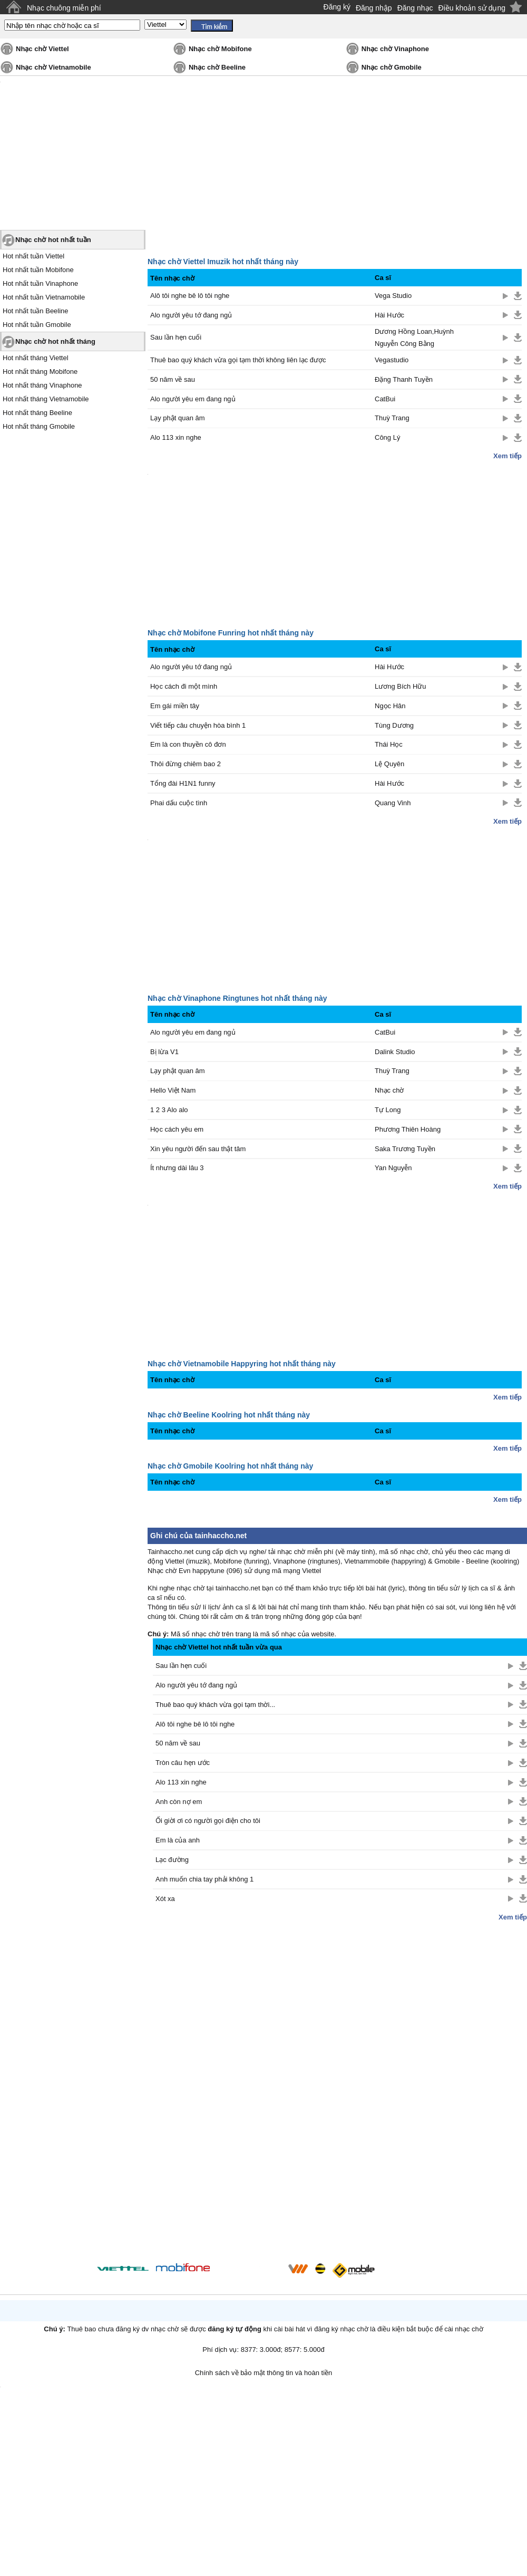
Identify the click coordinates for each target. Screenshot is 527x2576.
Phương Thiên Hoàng (408, 1129)
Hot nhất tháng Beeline (37, 413)
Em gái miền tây (174, 706)
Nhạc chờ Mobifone (220, 49)
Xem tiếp (507, 456)
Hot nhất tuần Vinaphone (40, 283)
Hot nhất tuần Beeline (36, 311)
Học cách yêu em (176, 1129)
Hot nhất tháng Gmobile (39, 426)
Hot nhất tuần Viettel (33, 256)
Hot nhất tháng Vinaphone (42, 385)
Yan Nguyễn (393, 1168)
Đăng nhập (374, 8)
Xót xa (165, 1899)
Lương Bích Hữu (400, 686)
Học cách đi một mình (183, 686)
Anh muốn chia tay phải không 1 (204, 1879)
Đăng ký (337, 7)
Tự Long (388, 1110)
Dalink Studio (395, 1052)
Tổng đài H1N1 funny (183, 783)
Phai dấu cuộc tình (178, 803)
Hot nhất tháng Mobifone (40, 371)
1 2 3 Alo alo (169, 1110)
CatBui (385, 399)
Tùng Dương (394, 725)
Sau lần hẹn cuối (175, 337)
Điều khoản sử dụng (471, 8)
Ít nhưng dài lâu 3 (177, 1168)
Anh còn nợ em (178, 1802)
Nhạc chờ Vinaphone (395, 49)
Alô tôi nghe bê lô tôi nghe (189, 296)
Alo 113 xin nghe (175, 437)
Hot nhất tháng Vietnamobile (46, 399)
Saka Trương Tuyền (405, 1149)
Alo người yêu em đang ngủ (193, 399)
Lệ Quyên (389, 764)
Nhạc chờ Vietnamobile (53, 67)
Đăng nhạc (415, 8)
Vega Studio (393, 296)
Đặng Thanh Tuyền (404, 379)
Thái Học (389, 744)
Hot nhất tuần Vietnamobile (44, 297)
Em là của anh (177, 1840)
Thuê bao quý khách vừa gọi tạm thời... (215, 1705)
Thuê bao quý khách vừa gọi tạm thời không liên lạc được (238, 360)
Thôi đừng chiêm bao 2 (185, 764)
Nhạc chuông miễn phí (64, 8)
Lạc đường (172, 1860)
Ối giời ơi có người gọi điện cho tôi (207, 1821)
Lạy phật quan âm (177, 418)
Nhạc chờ (389, 1090)
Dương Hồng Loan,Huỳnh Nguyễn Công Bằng (414, 337)
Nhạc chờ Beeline (217, 67)
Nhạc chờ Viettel (42, 49)
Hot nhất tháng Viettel (36, 358)
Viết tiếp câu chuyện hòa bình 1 (198, 725)
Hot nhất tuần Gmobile (37, 325)
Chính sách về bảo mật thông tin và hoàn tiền (264, 2373)
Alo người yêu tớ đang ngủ (191, 315)
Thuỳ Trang (392, 418)
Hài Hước (389, 315)
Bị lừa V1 (164, 1052)
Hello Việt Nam (173, 1090)
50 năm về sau (172, 379)
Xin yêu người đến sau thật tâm (198, 1149)
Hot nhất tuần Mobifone (38, 270)
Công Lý (387, 437)
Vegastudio (391, 360)
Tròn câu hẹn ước (182, 1763)
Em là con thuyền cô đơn (188, 744)
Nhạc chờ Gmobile (392, 67)
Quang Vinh (393, 803)
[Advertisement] (340, 2090)
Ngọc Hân (390, 706)
